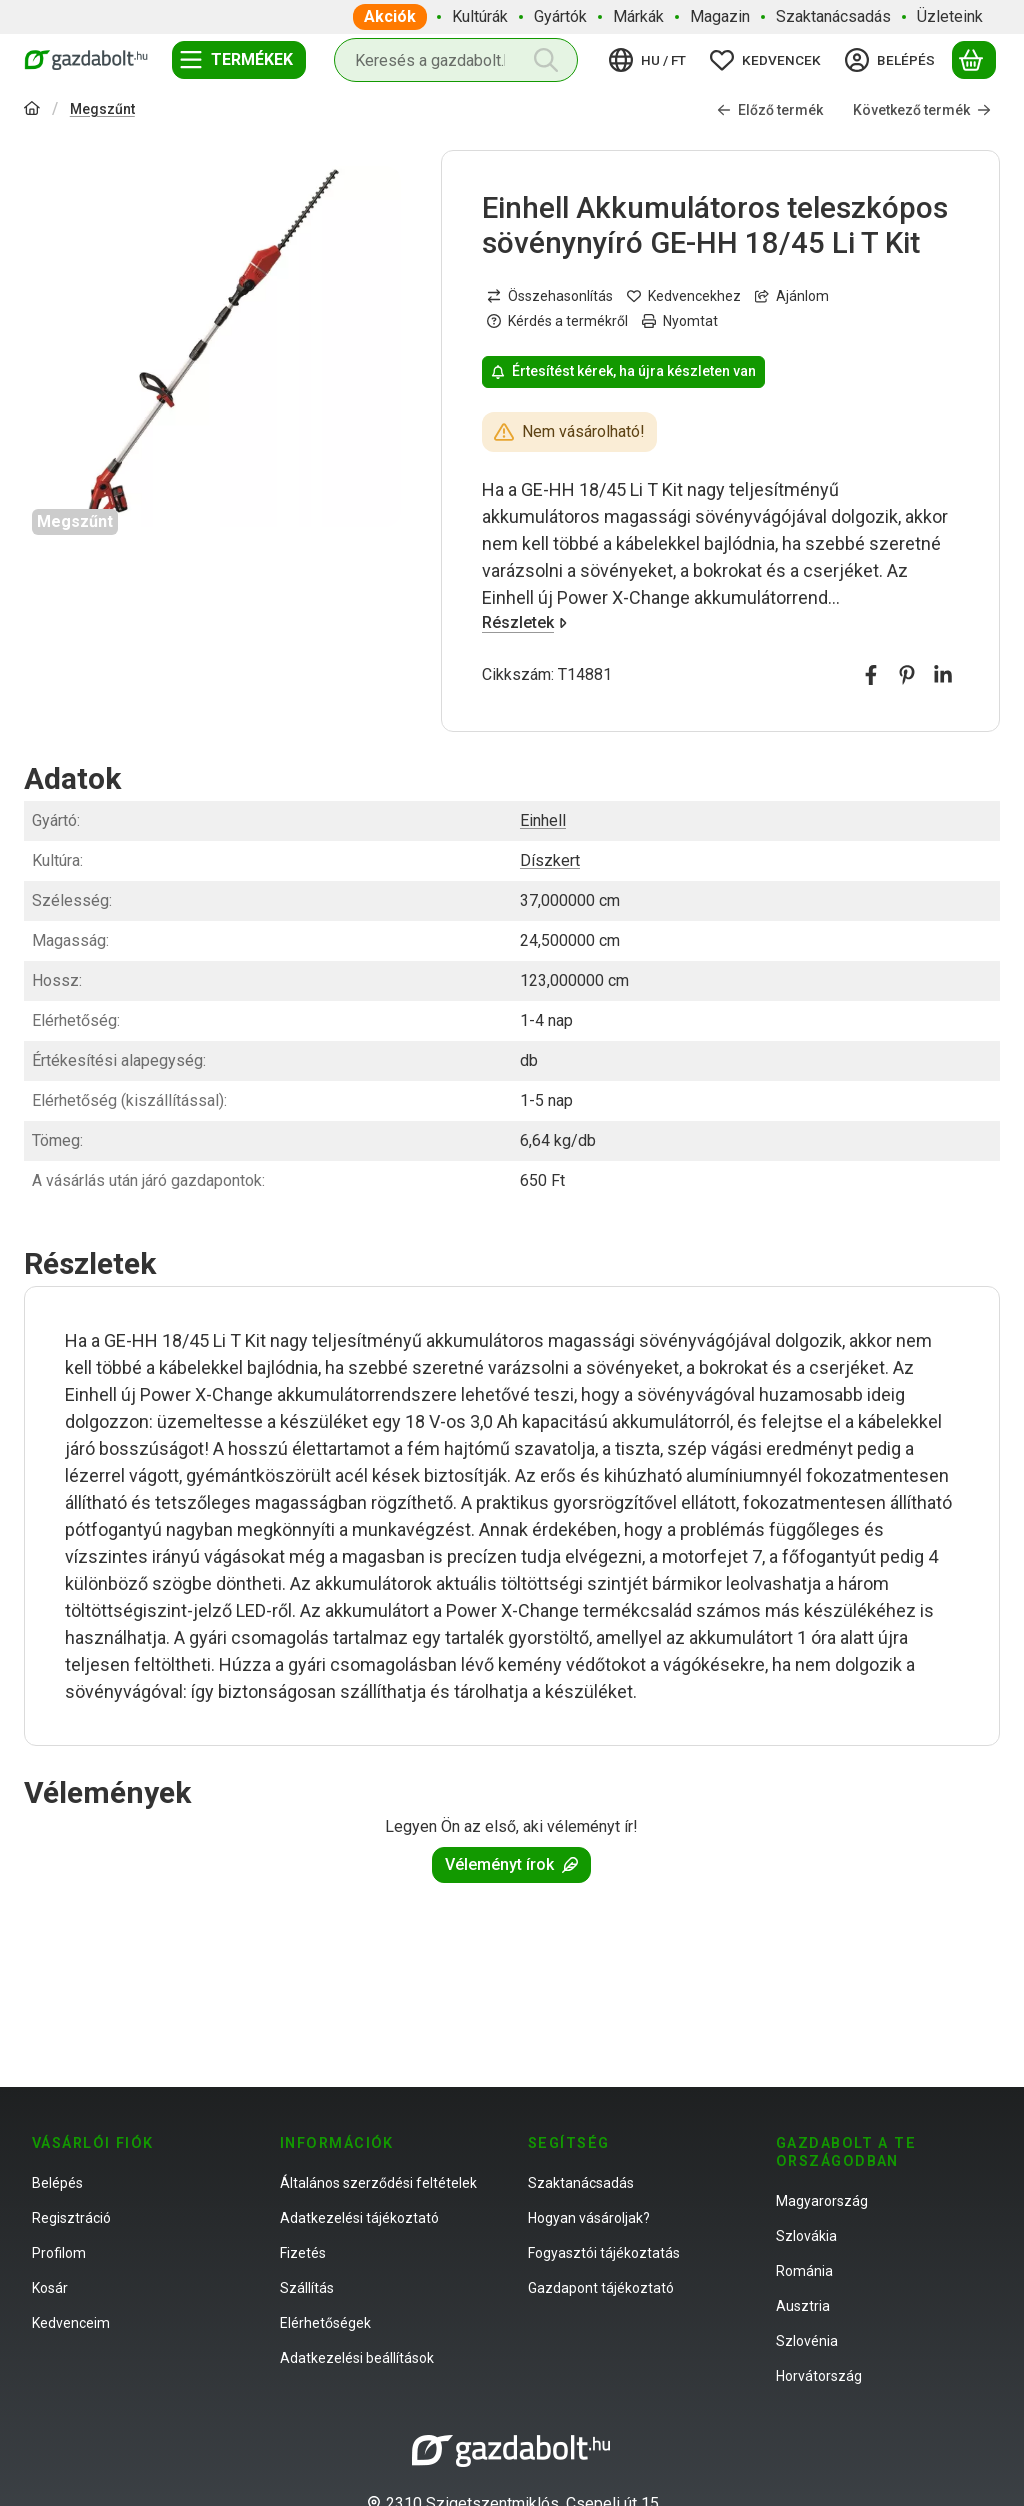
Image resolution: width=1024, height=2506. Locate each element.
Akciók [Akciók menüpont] (390, 16)
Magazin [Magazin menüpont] (720, 16)
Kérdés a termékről (557, 321)
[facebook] (871, 675)
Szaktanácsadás (581, 2183)
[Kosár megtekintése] (974, 60)
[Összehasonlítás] (550, 296)
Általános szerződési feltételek (378, 2183)
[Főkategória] (32, 110)
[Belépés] (893, 60)
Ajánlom (792, 296)
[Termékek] (239, 60)
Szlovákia (806, 2236)
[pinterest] (907, 675)
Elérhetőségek (325, 2323)
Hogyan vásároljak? (589, 2218)
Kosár (50, 2288)
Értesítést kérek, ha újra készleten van (623, 371)
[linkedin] (943, 675)
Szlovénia (807, 2341)
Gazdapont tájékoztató (601, 2288)
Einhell (543, 820)
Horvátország (819, 2376)
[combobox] (456, 60)
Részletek (524, 622)
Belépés (57, 2183)
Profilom (59, 2253)
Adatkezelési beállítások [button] (357, 2358)
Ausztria (803, 2306)
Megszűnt (102, 109)
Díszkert (550, 860)
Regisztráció (71, 2218)
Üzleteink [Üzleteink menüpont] (950, 16)
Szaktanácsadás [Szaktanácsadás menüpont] (833, 16)
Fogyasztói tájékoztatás (604, 2253)
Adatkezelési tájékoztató (359, 2218)
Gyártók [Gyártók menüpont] (560, 16)
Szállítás (307, 2288)
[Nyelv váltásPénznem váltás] (650, 60)
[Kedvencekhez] (684, 296)
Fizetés (303, 2253)
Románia (804, 2271)
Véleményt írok (511, 1864)
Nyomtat (680, 321)
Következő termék (922, 110)
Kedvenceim (71, 2323)
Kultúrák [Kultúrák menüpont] (480, 16)
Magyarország (822, 2201)
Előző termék (770, 110)
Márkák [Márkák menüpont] (638, 16)
